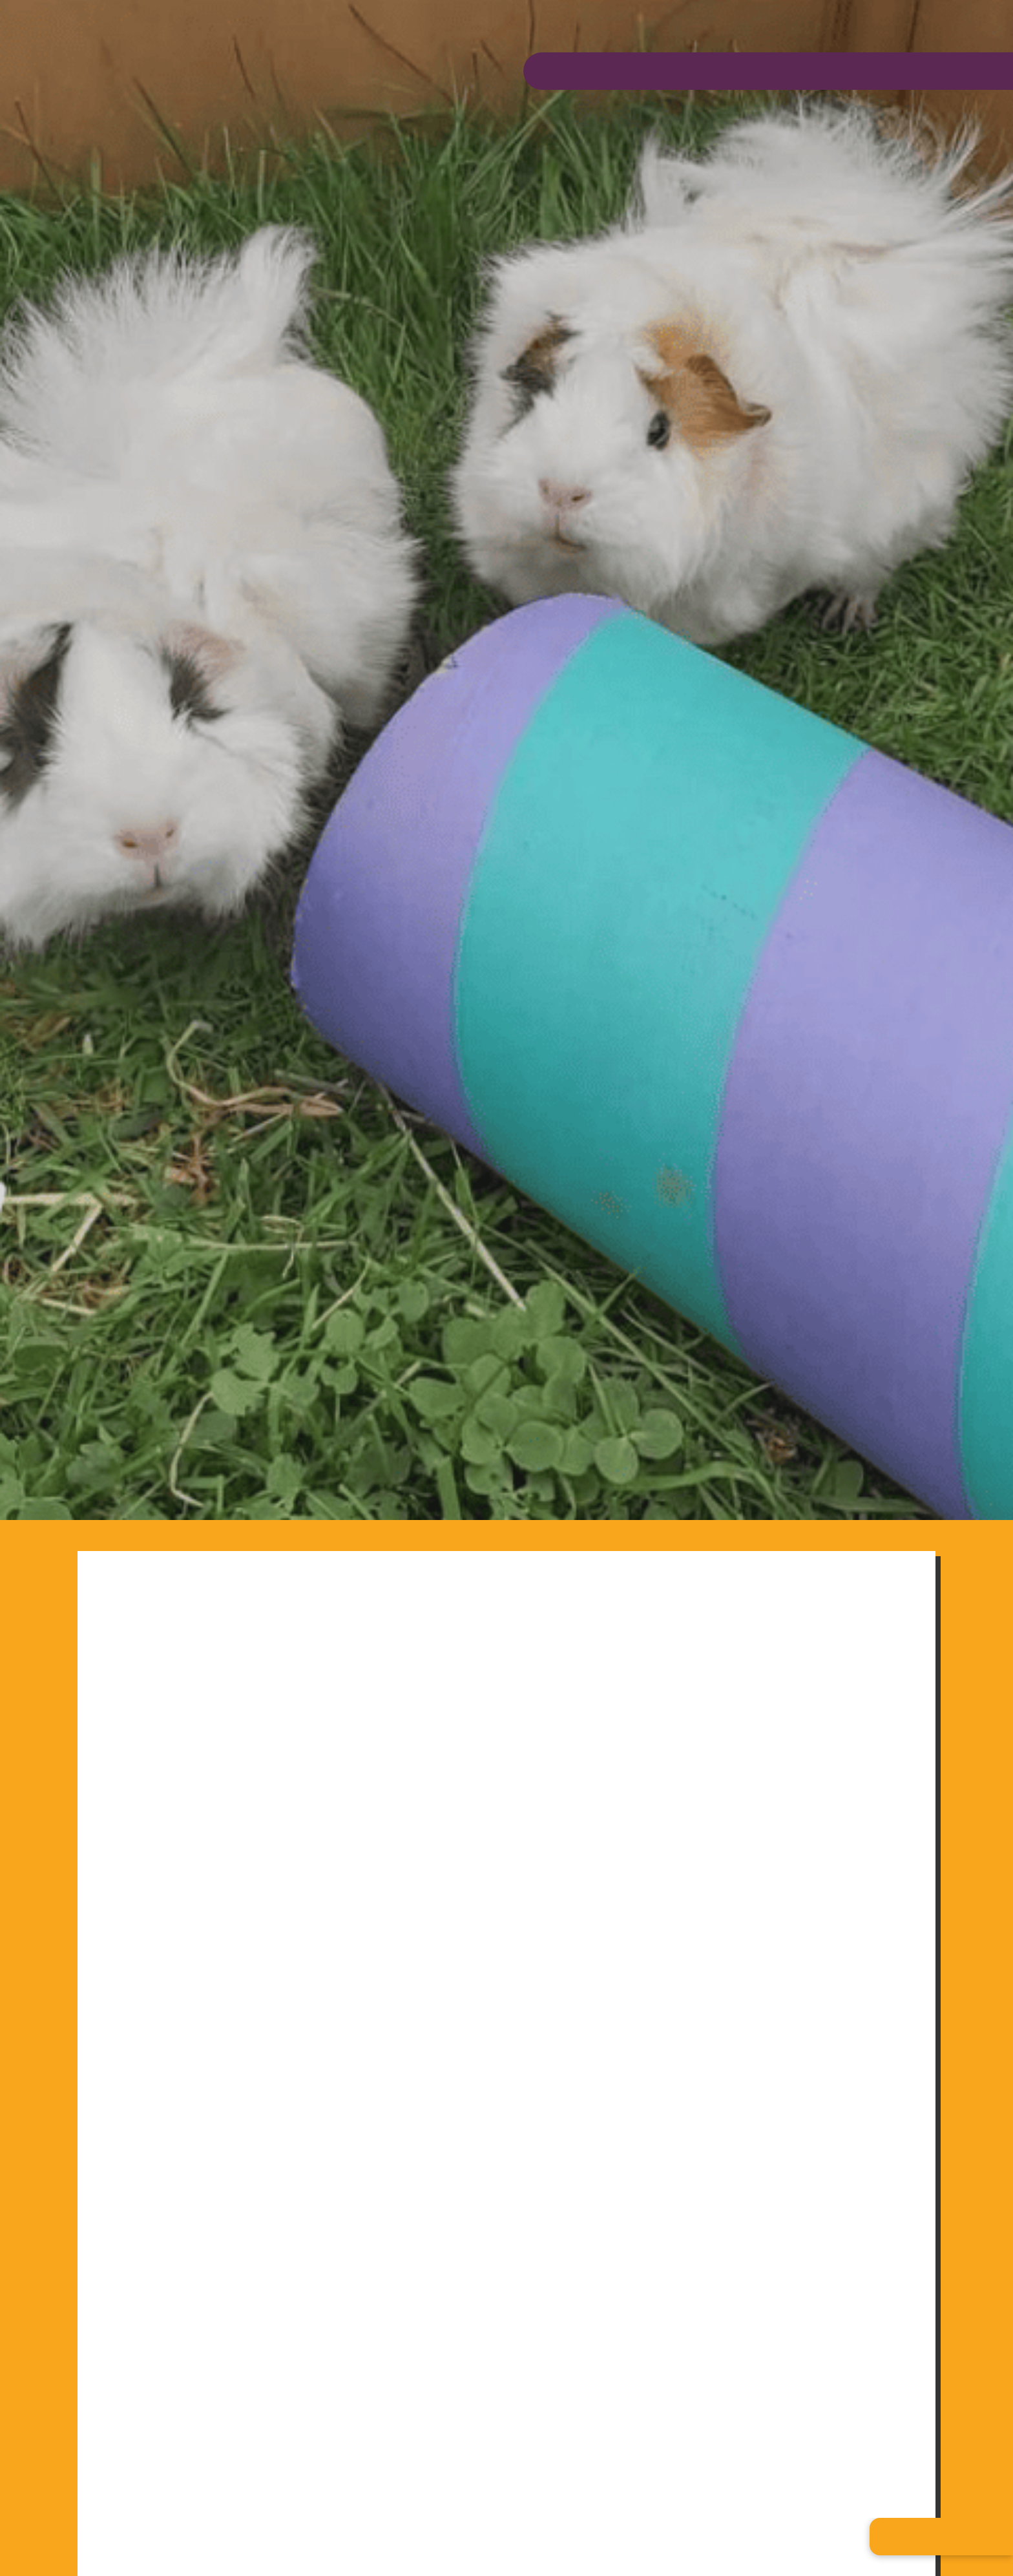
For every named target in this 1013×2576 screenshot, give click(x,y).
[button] (941, 2536)
